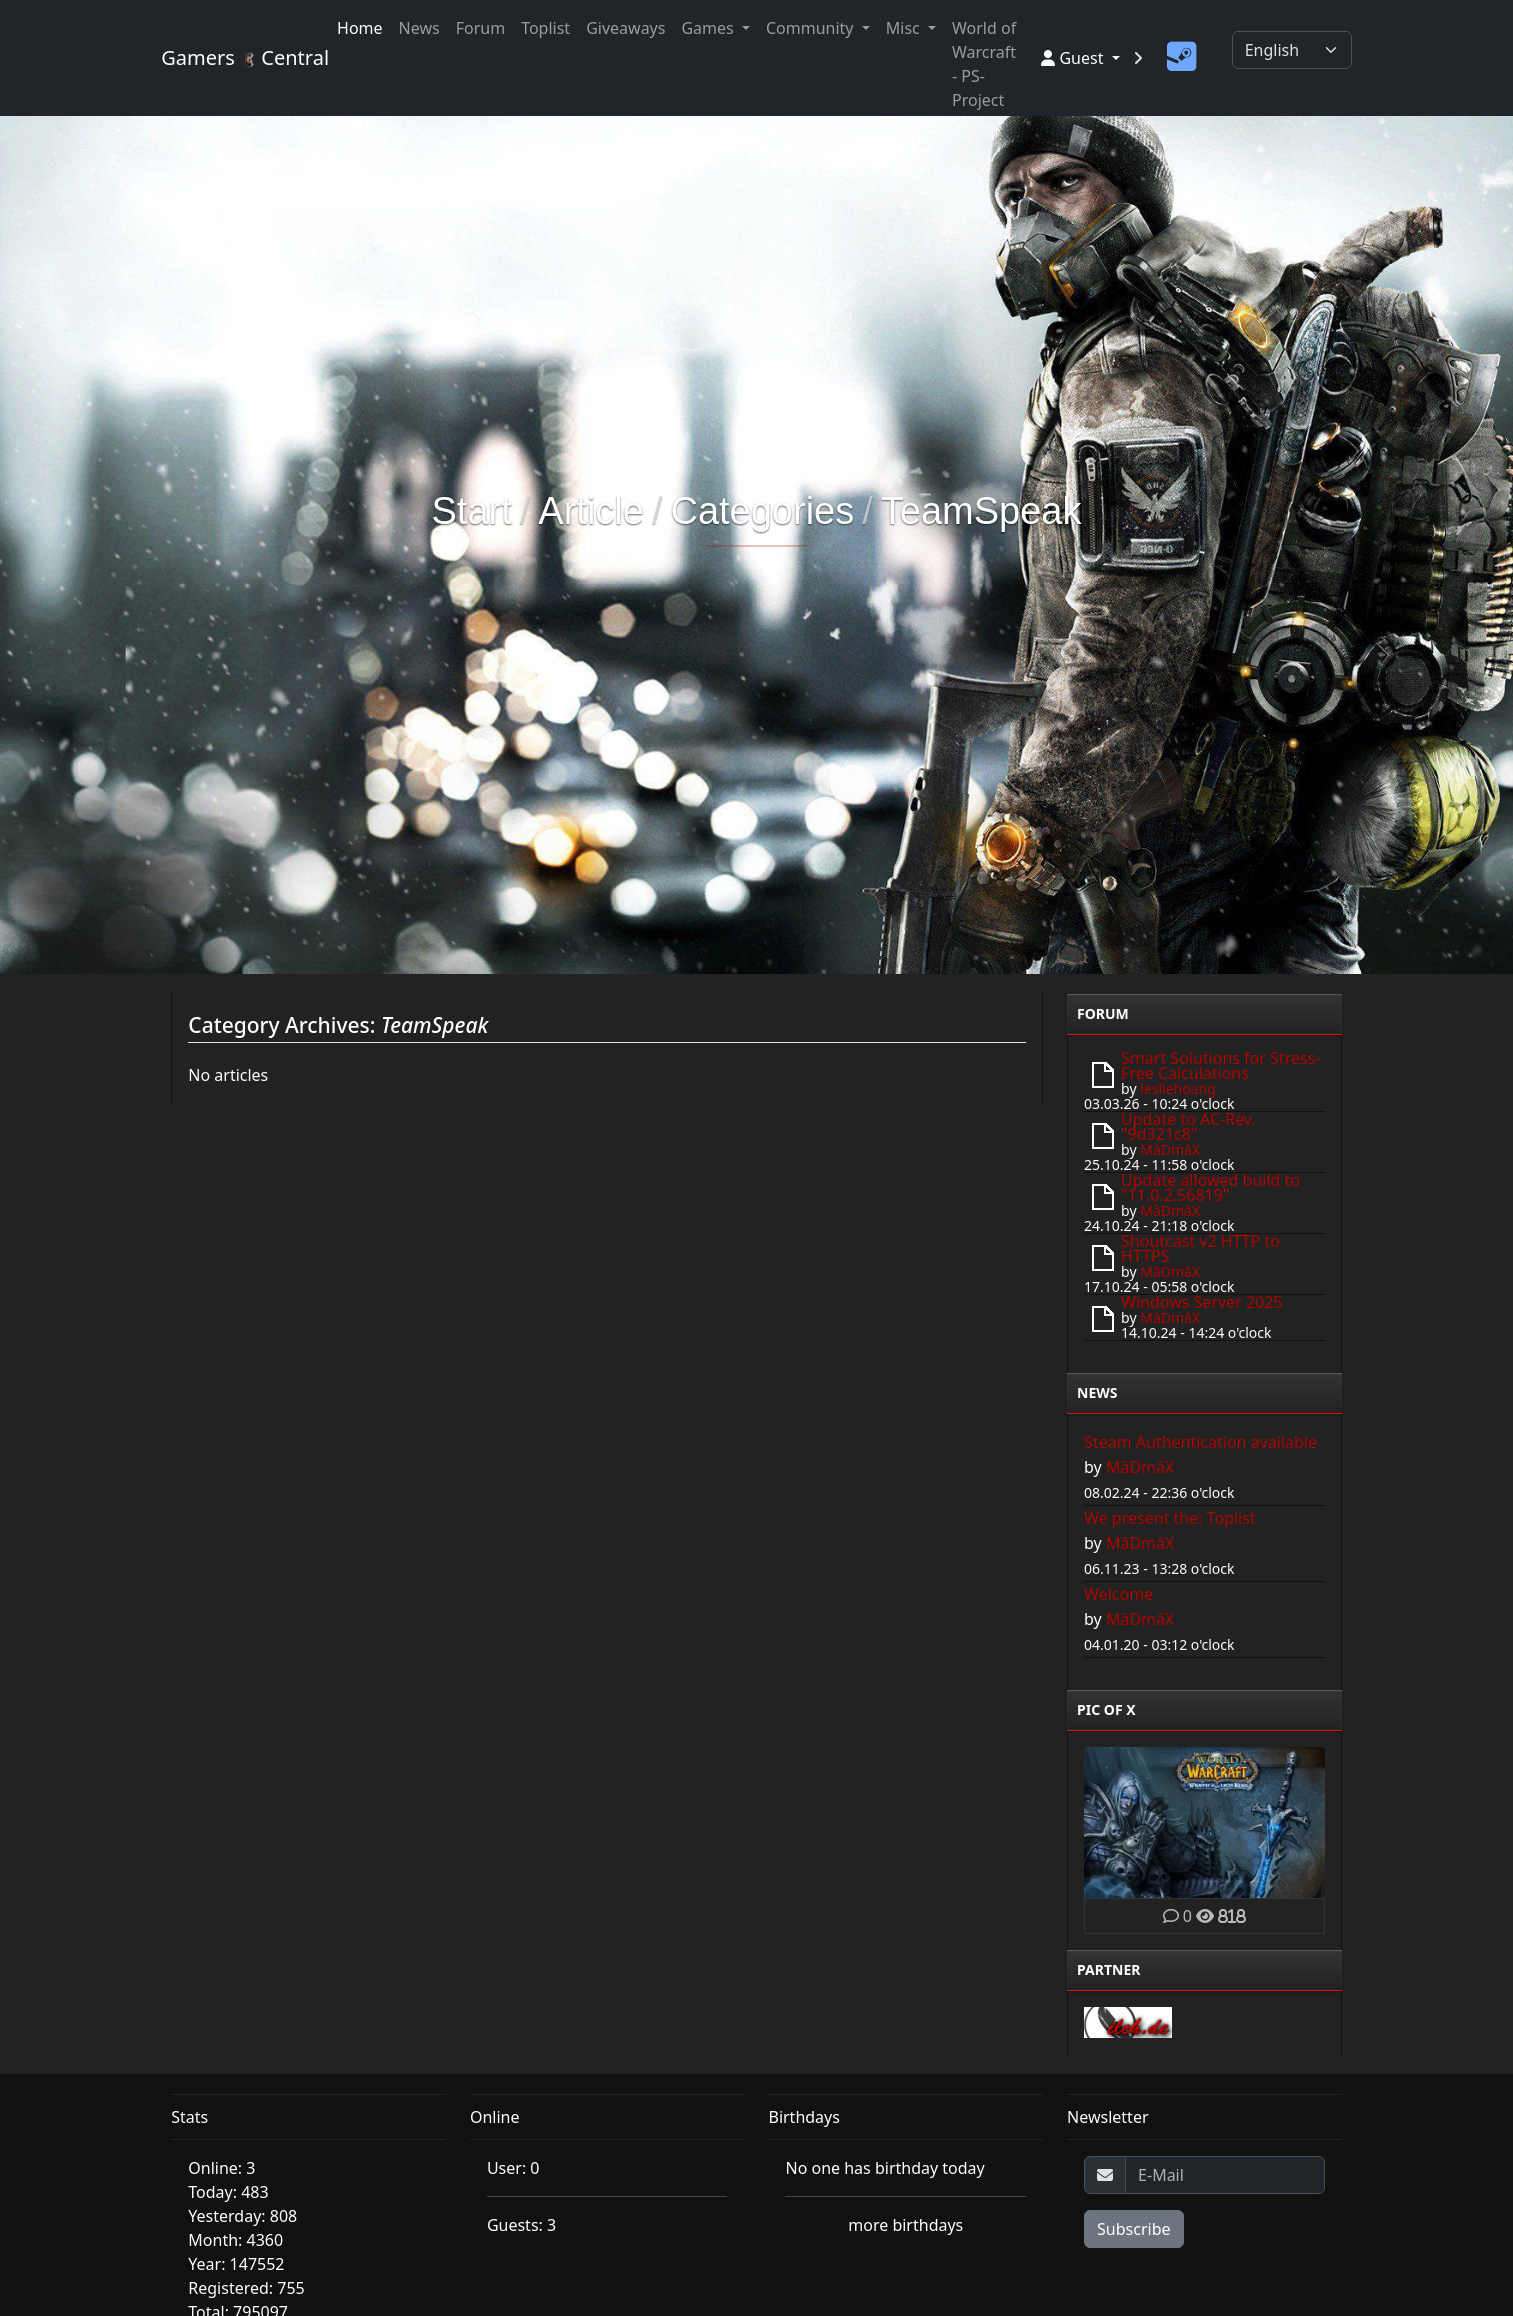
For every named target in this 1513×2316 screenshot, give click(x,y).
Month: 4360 (235, 2240)
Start (472, 511)
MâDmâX (1170, 1149)
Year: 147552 (236, 2264)
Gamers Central (237, 57)
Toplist (545, 28)
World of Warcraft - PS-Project (984, 64)
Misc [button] (905, 28)
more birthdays (905, 2225)
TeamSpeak (981, 511)
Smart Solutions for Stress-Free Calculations (1220, 1065)
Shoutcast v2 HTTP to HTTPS (1200, 1248)
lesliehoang (1178, 1088)
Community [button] (812, 28)
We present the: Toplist (1170, 1518)
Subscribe (1133, 2229)
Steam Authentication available (1200, 1442)
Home (360, 28)
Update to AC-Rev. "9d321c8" (1188, 1126)
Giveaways (625, 28)
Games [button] (709, 28)
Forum (480, 28)
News (419, 28)
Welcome (1118, 1594)
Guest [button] (1074, 58)
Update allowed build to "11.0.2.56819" (1210, 1187)
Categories (762, 511)
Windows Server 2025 (1201, 1302)
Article (591, 511)
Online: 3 (221, 2168)
